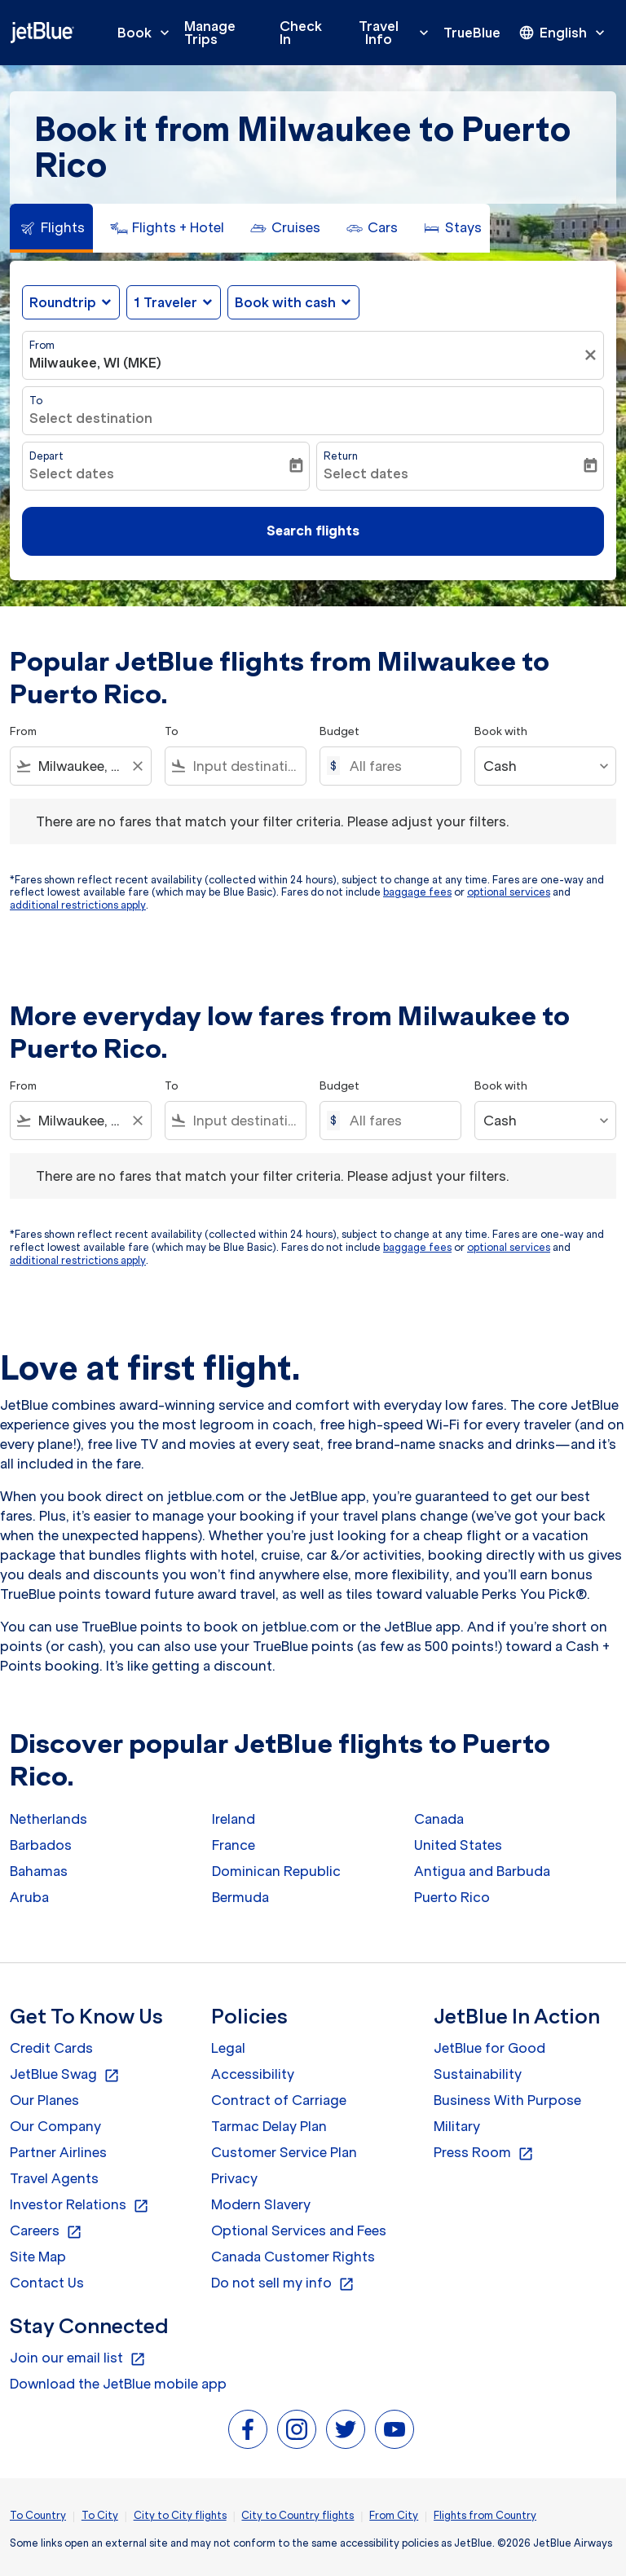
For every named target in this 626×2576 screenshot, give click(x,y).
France (233, 1845)
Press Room (484, 2153)
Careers (46, 2231)
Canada (439, 1819)
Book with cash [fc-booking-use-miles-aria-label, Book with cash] (285, 302)
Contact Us (47, 2282)
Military (457, 2126)
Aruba (29, 1897)
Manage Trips (210, 32)
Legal (228, 2048)
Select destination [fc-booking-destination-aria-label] (90, 418)
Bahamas (39, 1871)
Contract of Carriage (278, 2100)
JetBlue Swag (65, 2075)
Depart (46, 456)
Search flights (313, 530)
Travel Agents (54, 2178)
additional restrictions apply (78, 905)
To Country (38, 2515)
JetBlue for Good (489, 2048)
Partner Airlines (58, 2152)
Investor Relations (79, 2205)
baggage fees (417, 892)
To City (100, 2515)
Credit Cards (51, 2048)
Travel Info (398, 32)
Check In (301, 32)
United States (458, 1845)
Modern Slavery (261, 2204)
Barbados (41, 1845)
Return (341, 456)
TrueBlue (471, 32)
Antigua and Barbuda (482, 1871)
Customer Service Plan (284, 2152)
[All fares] (397, 766)
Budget (339, 731)
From (42, 345)
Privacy (234, 2178)
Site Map (38, 2256)
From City (393, 2515)
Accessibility (252, 2074)
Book (147, 32)
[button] (173, 302)
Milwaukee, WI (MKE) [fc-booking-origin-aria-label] (95, 362)
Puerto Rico (452, 1897)
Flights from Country (485, 2515)
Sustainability (478, 2074)
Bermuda (240, 1897)
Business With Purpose (507, 2100)
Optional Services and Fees (298, 2230)
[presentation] (563, 32)
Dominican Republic (276, 1871)
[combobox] (80, 766)
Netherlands (48, 1819)
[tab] (51, 228)
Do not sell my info (283, 2283)
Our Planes (44, 2100)
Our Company (55, 2126)
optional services (508, 892)
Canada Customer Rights (293, 2256)
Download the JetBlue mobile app (118, 2384)
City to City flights (180, 2515)
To (35, 400)
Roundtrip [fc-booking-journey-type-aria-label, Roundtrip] (62, 302)
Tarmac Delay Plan (269, 2126)
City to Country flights (297, 2515)
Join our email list (78, 2358)
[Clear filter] (592, 355)
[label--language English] (563, 32)
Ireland (233, 1819)
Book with (500, 731)
